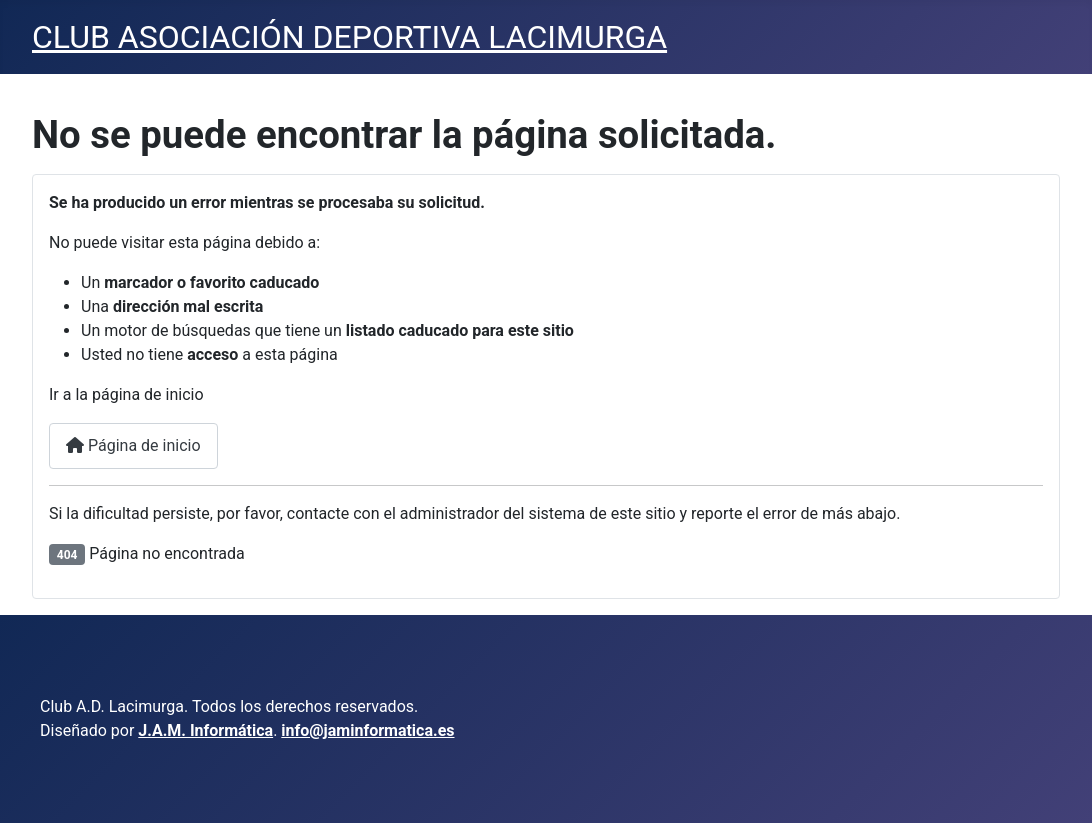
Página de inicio (133, 445)
